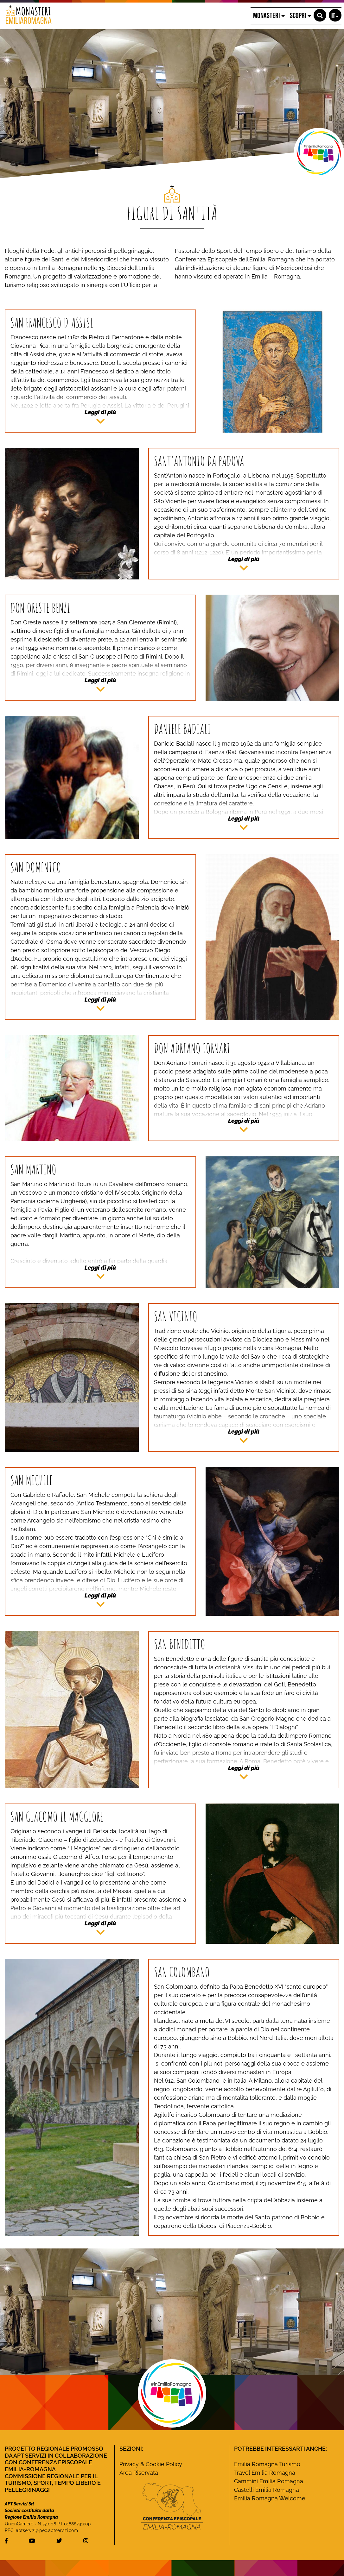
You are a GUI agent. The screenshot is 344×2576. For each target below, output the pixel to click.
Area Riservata (138, 2472)
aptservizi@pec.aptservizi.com (47, 2530)
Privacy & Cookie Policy (150, 2464)
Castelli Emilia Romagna (266, 2489)
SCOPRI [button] (300, 15)
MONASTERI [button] (269, 15)
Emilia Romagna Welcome (269, 2498)
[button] (320, 15)
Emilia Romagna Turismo (267, 2464)
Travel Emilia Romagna (264, 2472)
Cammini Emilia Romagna (268, 2481)
